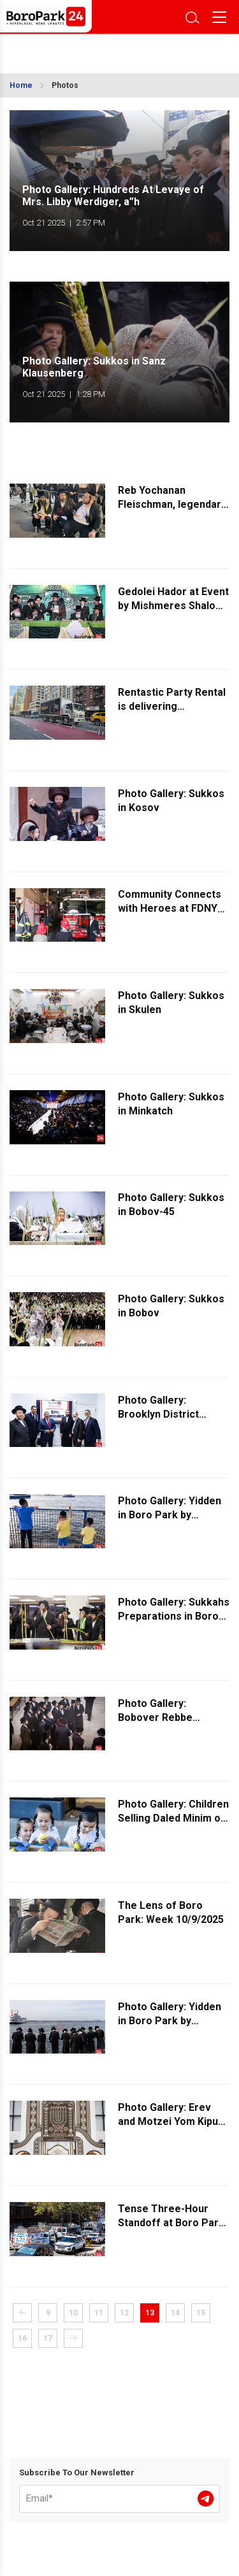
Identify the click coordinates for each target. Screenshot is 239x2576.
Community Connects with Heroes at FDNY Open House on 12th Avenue (169, 916)
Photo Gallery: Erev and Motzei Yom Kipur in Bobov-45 (170, 2121)
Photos (65, 85)
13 (149, 2312)
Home (21, 85)
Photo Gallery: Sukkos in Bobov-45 (171, 1205)
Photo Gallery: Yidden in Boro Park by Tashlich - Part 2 (169, 2021)
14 (175, 2312)
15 (200, 2312)
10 (73, 2312)
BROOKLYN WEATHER (68, 49)
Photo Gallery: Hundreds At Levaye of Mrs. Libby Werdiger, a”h (113, 195)
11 (98, 2312)
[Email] (119, 2499)
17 (47, 2338)
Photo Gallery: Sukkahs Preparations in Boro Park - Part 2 (173, 1616)
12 (124, 2312)
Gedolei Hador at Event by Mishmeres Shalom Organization (173, 606)
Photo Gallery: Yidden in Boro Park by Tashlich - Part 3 (169, 1515)
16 (22, 2338)
